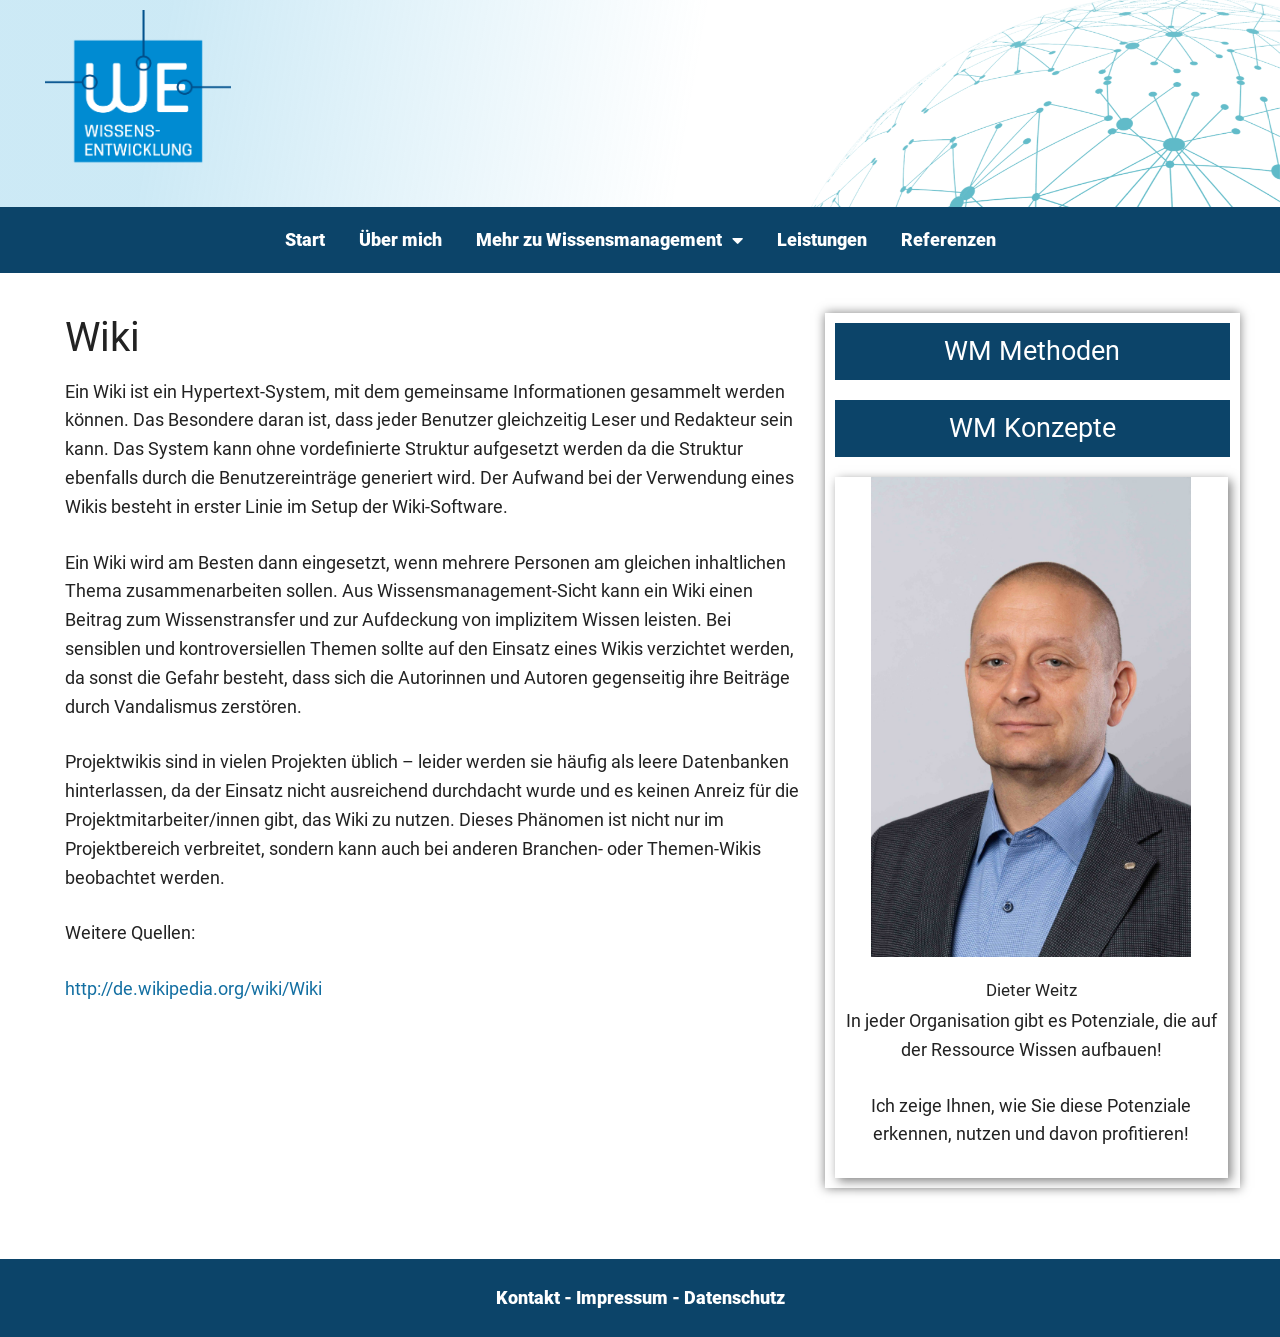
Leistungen (822, 239)
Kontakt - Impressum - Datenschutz (640, 1297)
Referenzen (948, 239)
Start (305, 239)
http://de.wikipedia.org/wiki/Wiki (193, 988)
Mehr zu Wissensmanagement (609, 240)
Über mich (400, 239)
